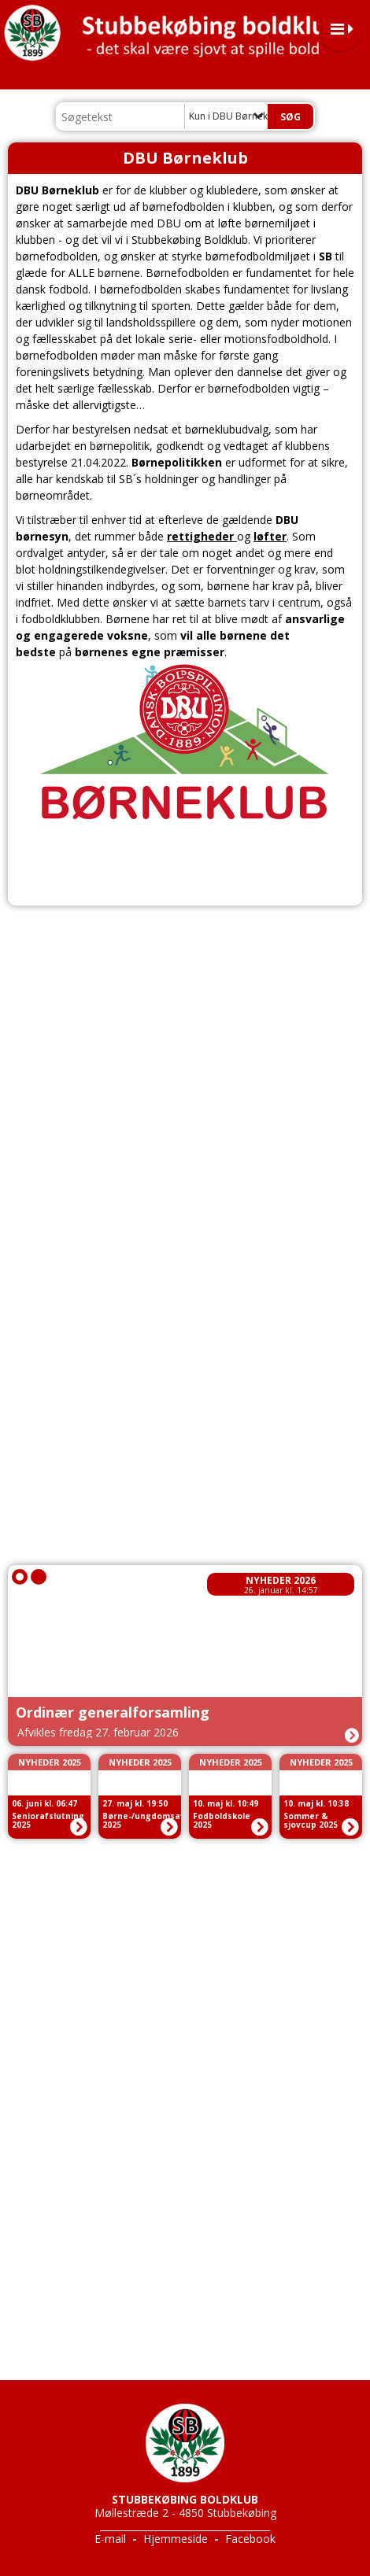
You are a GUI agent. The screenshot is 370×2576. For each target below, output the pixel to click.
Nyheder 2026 (281, 1580)
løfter (270, 536)
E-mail (110, 2538)
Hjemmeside (175, 2538)
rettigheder (202, 536)
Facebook (250, 2538)
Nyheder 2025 (49, 1762)
